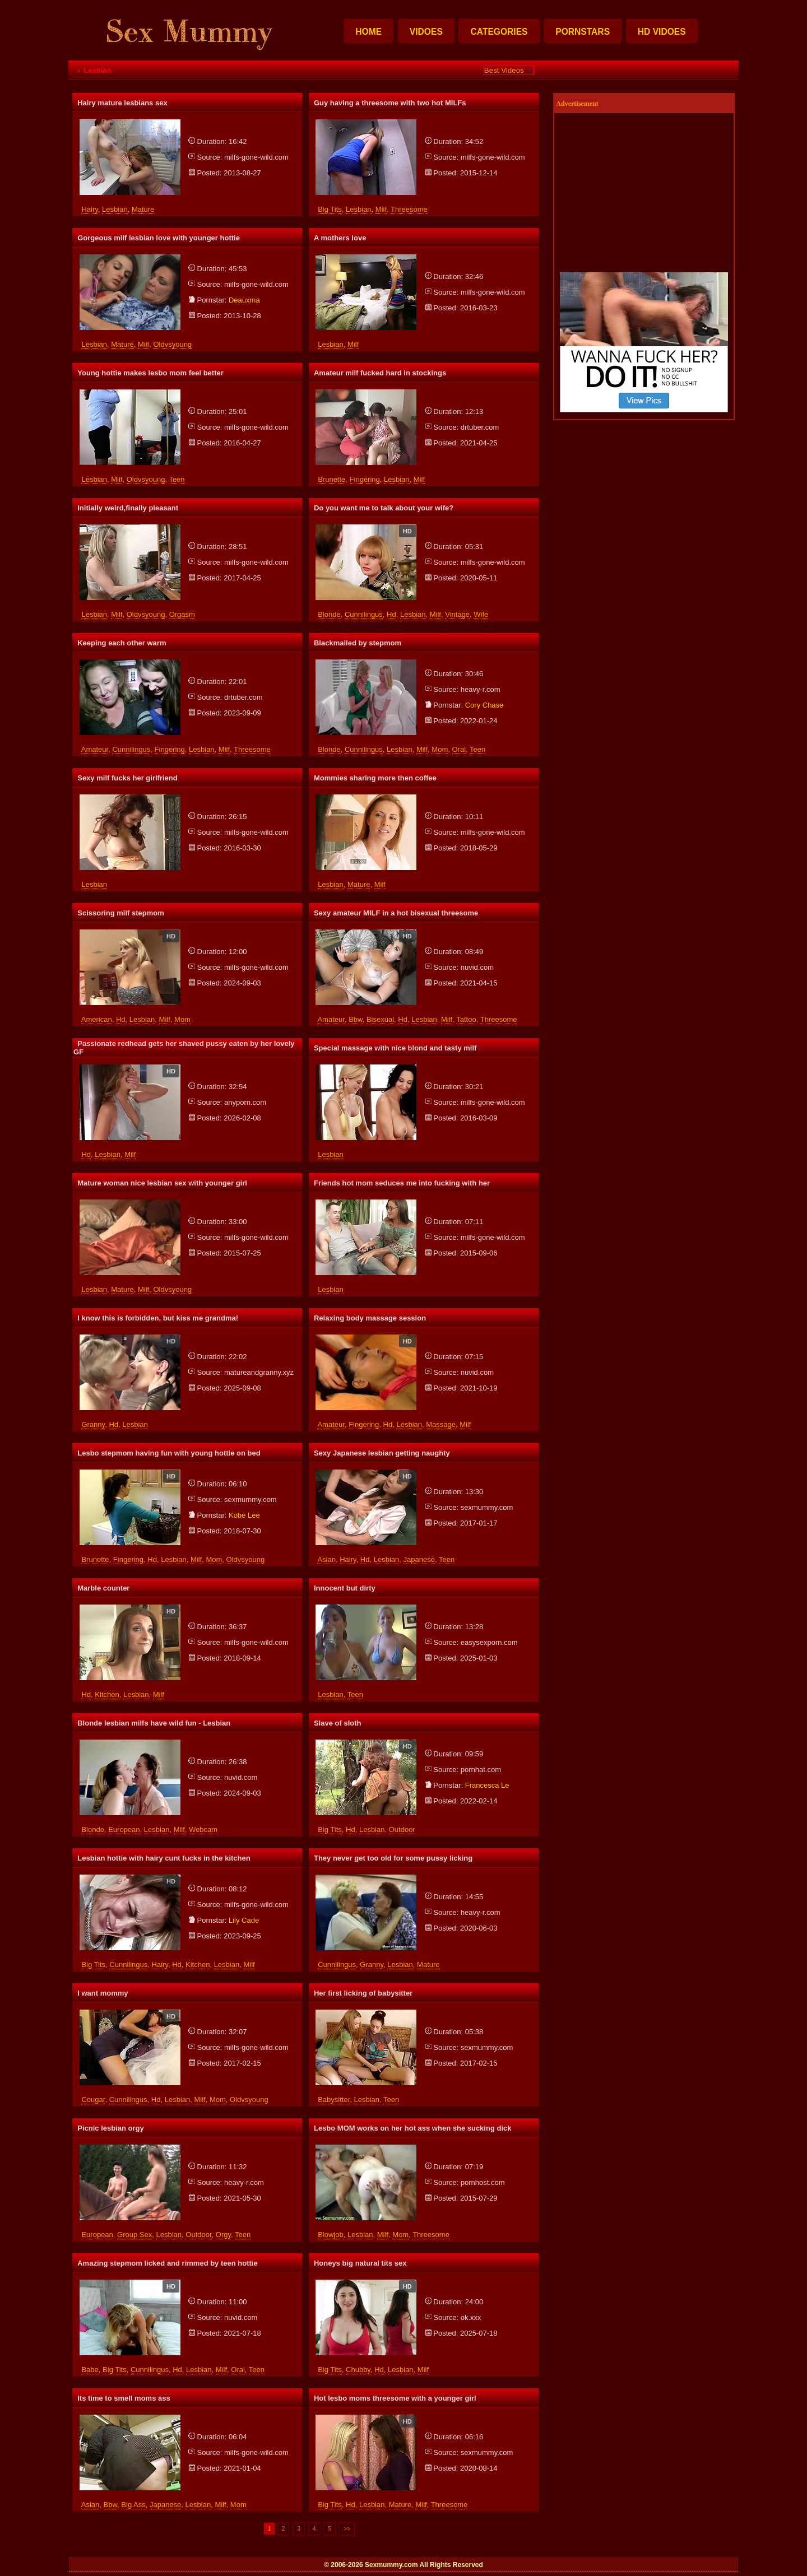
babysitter (334, 2099)
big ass (133, 2504)
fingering (365, 479)
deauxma (244, 300)
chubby (358, 2369)
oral (459, 749)
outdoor (402, 1829)
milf (381, 209)
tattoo (466, 1019)
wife (481, 614)
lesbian (115, 209)
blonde (329, 614)
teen (176, 479)
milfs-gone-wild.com (256, 157)
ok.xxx (471, 2317)
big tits (330, 209)
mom (440, 749)
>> (347, 2529)
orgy (223, 2234)
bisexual (380, 1019)
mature (143, 209)
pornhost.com (483, 2182)
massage (441, 1424)
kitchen (107, 1694)
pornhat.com (481, 1769)
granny (93, 1424)
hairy (89, 209)
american (96, 1019)
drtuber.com (480, 427)
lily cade (244, 1920)
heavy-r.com (480, 689)
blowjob (331, 2234)
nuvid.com (477, 967)
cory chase (484, 705)
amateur (94, 749)
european (124, 1829)
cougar (93, 2099)
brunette (331, 479)
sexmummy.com (250, 1499)
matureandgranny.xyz (259, 1372)
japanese (419, 1559)
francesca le (487, 1785)
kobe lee (244, 1515)
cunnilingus (364, 614)
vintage (457, 614)
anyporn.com (245, 1102)
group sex (134, 2234)
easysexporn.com (489, 1642)
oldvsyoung (172, 344)
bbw (356, 1019)
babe (89, 2369)
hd (391, 614)
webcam (203, 1829)
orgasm (182, 614)
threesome (409, 209)
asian (326, 1559)
